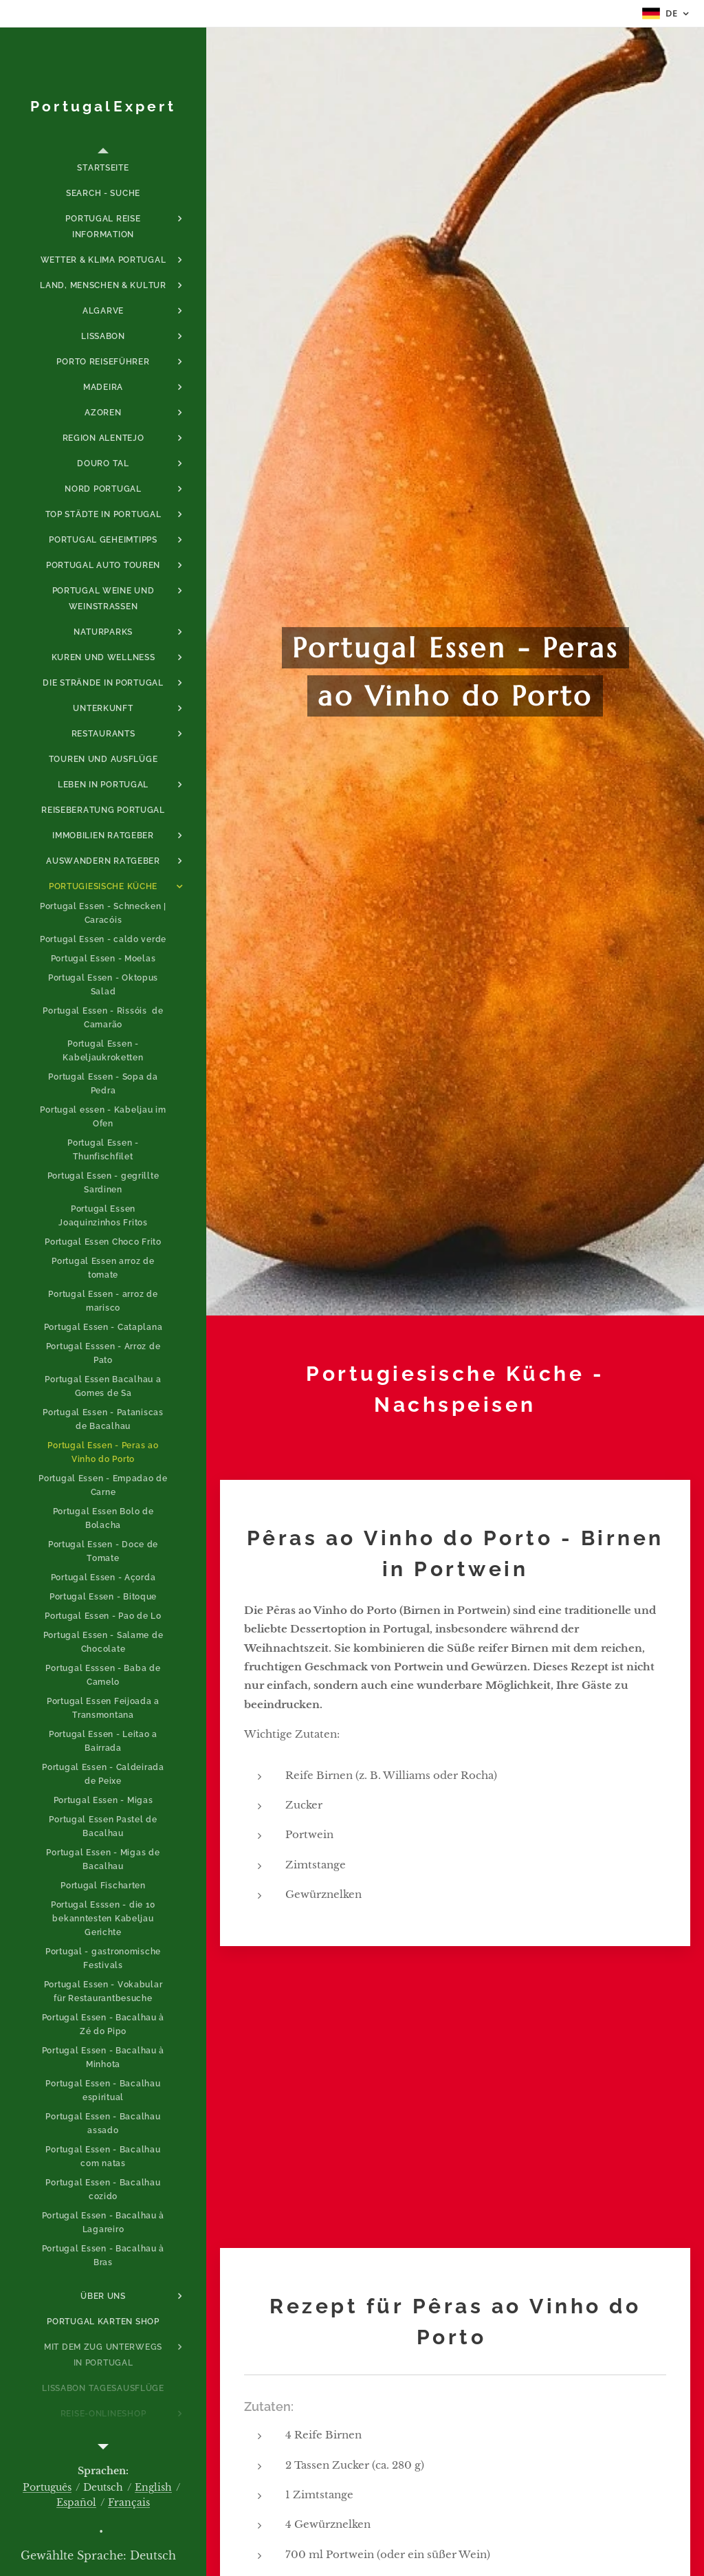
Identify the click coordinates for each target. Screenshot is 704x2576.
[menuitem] (103, 168)
